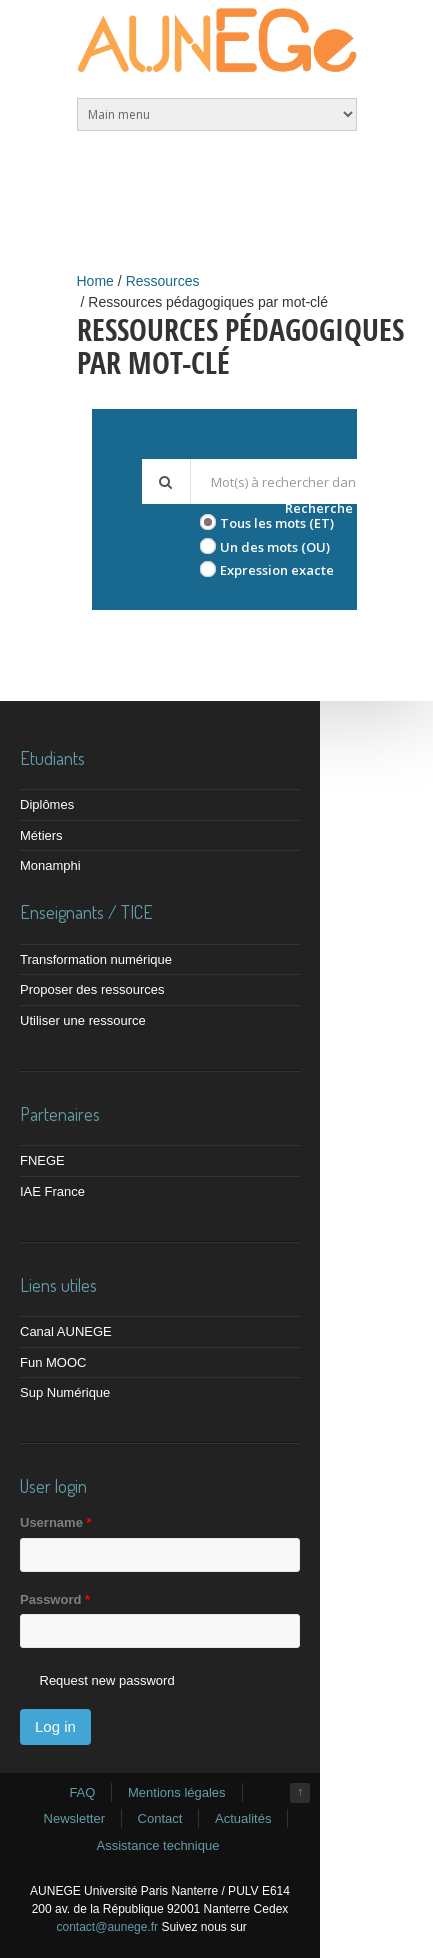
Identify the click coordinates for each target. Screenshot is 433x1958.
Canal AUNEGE (66, 1331)
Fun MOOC (53, 1362)
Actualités (243, 1818)
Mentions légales (177, 1792)
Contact (160, 1818)
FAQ (82, 1792)
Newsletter (74, 1818)
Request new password (107, 1680)
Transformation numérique (96, 959)
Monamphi (50, 865)
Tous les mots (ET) (277, 523)
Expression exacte (277, 570)
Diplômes (47, 804)
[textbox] (301, 481)
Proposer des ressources (92, 989)
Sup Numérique (65, 1392)
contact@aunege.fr (108, 1927)
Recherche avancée (347, 508)
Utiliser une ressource (83, 1020)
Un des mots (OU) (275, 547)
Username (56, 1522)
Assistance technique (158, 1845)
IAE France (52, 1191)
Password (55, 1599)
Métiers (41, 835)
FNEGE (42, 1160)
